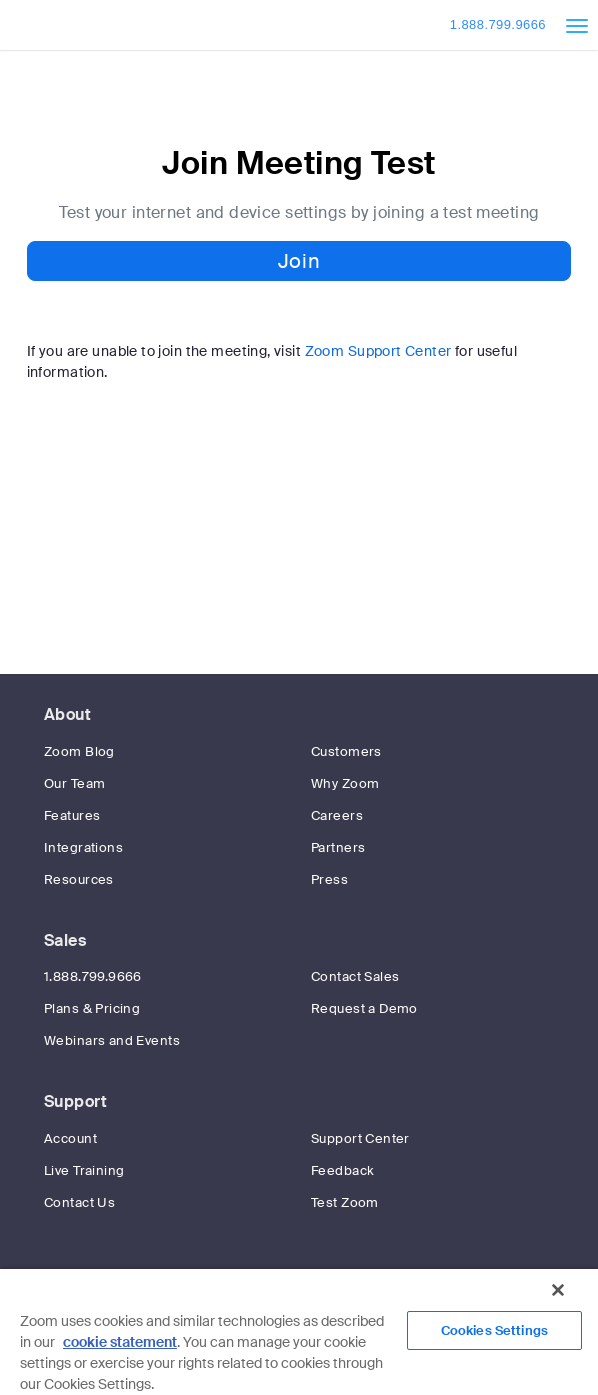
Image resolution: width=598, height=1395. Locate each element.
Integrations (83, 847)
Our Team (74, 783)
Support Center (360, 1138)
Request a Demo (364, 1008)
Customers (346, 751)
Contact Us (79, 1202)
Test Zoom (345, 1202)
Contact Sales (355, 976)
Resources (79, 879)
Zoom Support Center (378, 351)
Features (72, 815)
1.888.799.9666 (498, 24)
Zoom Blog (79, 751)
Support (75, 1101)
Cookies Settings (494, 1330)
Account (70, 1138)
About (67, 714)
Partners (338, 847)
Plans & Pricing (92, 1008)
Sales (65, 940)
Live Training (84, 1170)
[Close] (558, 1290)
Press (329, 879)
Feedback (342, 1170)
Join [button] (299, 261)
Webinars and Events (112, 1040)
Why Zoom (345, 783)
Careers (337, 815)
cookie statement (120, 1342)
